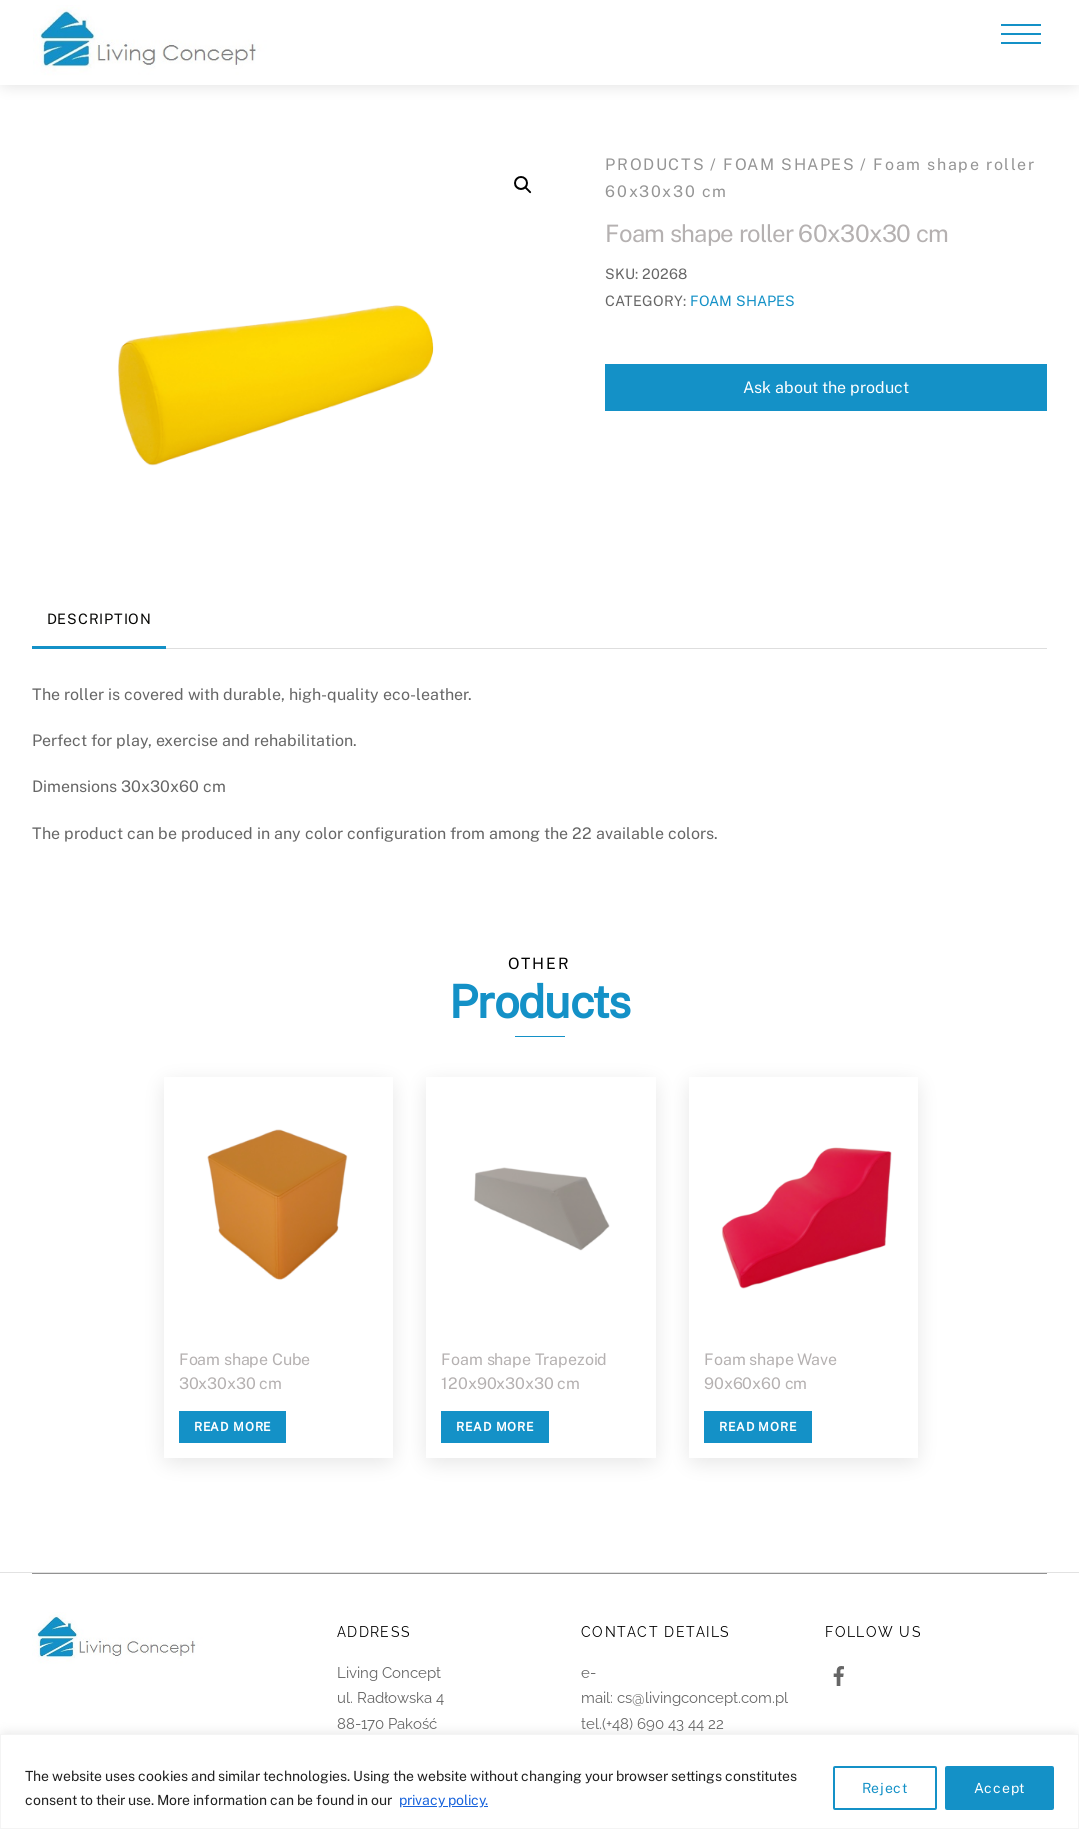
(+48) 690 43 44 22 (663, 1724)
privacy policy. (443, 1800)
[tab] (99, 620)
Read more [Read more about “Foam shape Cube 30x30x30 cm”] (233, 1427)
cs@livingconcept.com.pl (702, 1698)
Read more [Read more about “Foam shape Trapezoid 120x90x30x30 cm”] (495, 1427)
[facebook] (839, 1674)
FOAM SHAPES (789, 164)
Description (99, 618)
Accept (999, 1788)
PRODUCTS (655, 164)
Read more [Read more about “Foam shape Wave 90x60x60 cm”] (758, 1427)
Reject (885, 1788)
